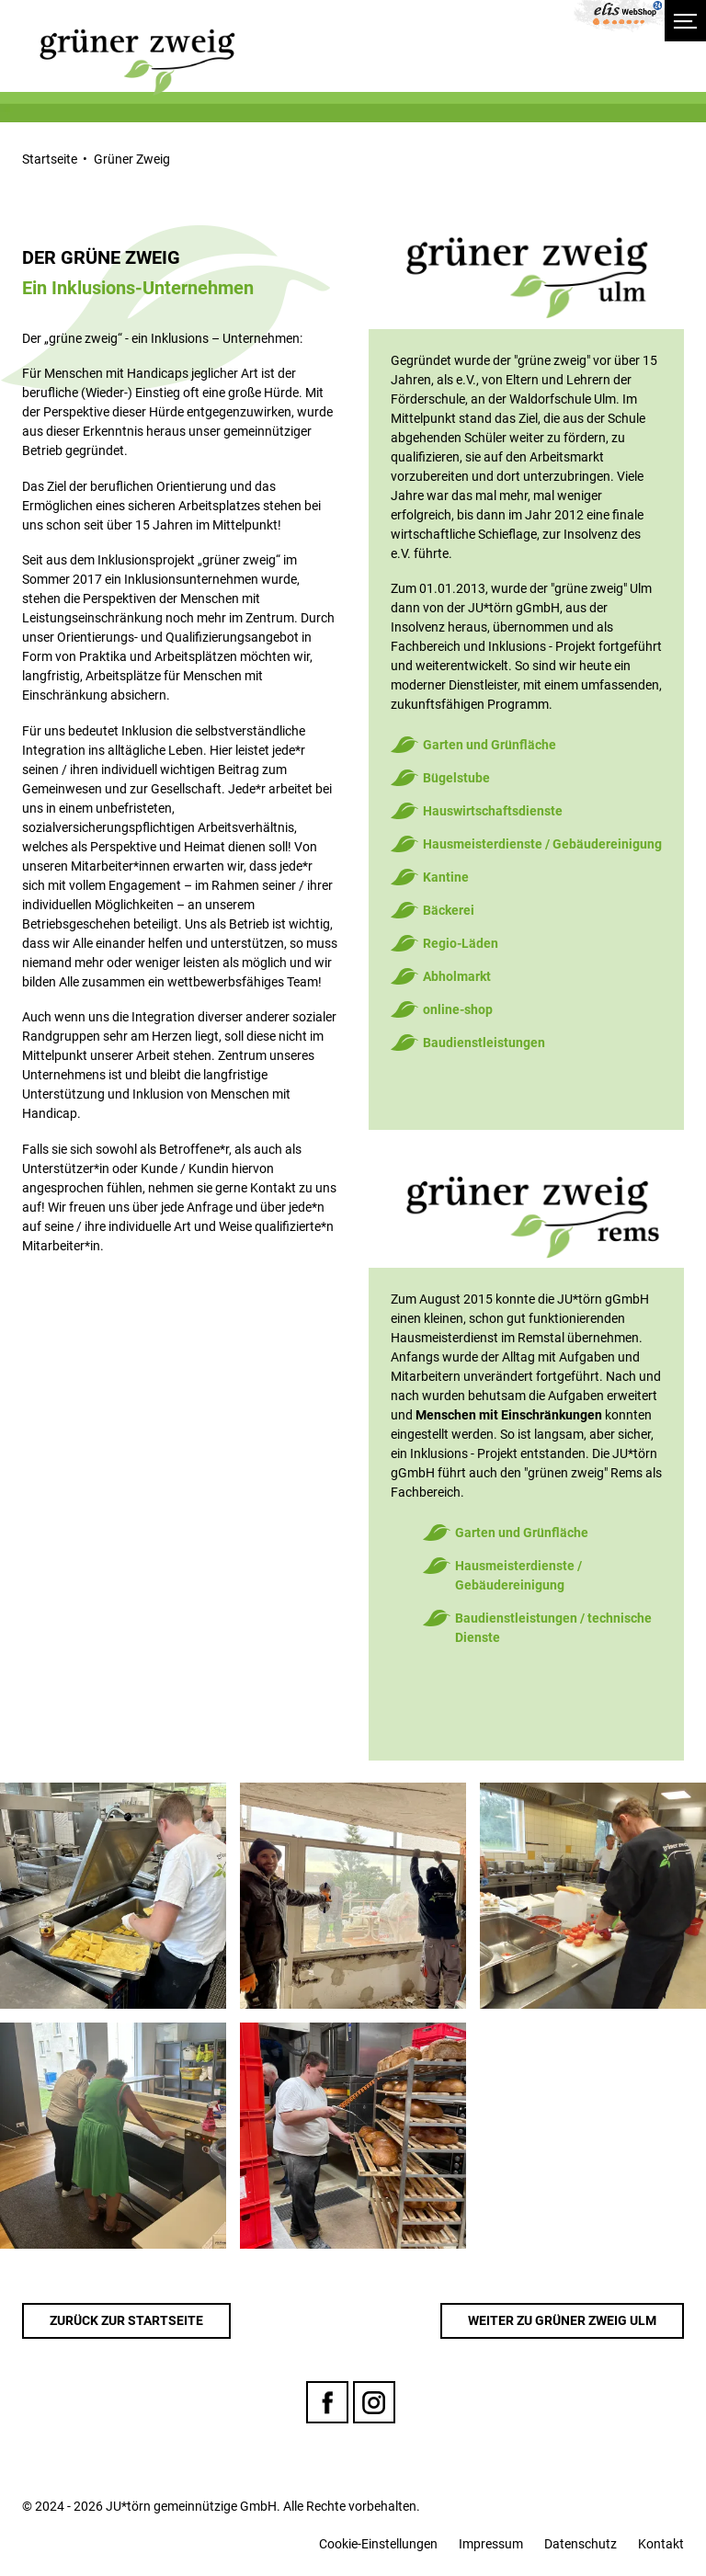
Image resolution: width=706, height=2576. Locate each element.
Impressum (491, 2543)
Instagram (374, 2402)
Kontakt (661, 2543)
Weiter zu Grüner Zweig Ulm (562, 2320)
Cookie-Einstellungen (378, 2543)
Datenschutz (580, 2543)
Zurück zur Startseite (126, 2320)
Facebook (327, 2402)
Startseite (49, 159)
